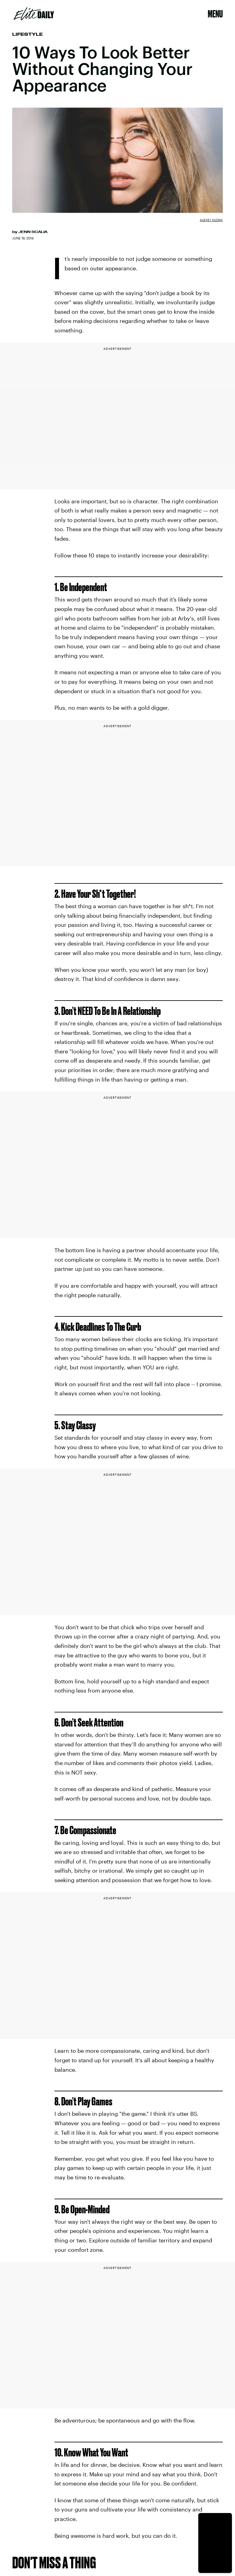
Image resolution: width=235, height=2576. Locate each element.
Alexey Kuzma (211, 220)
